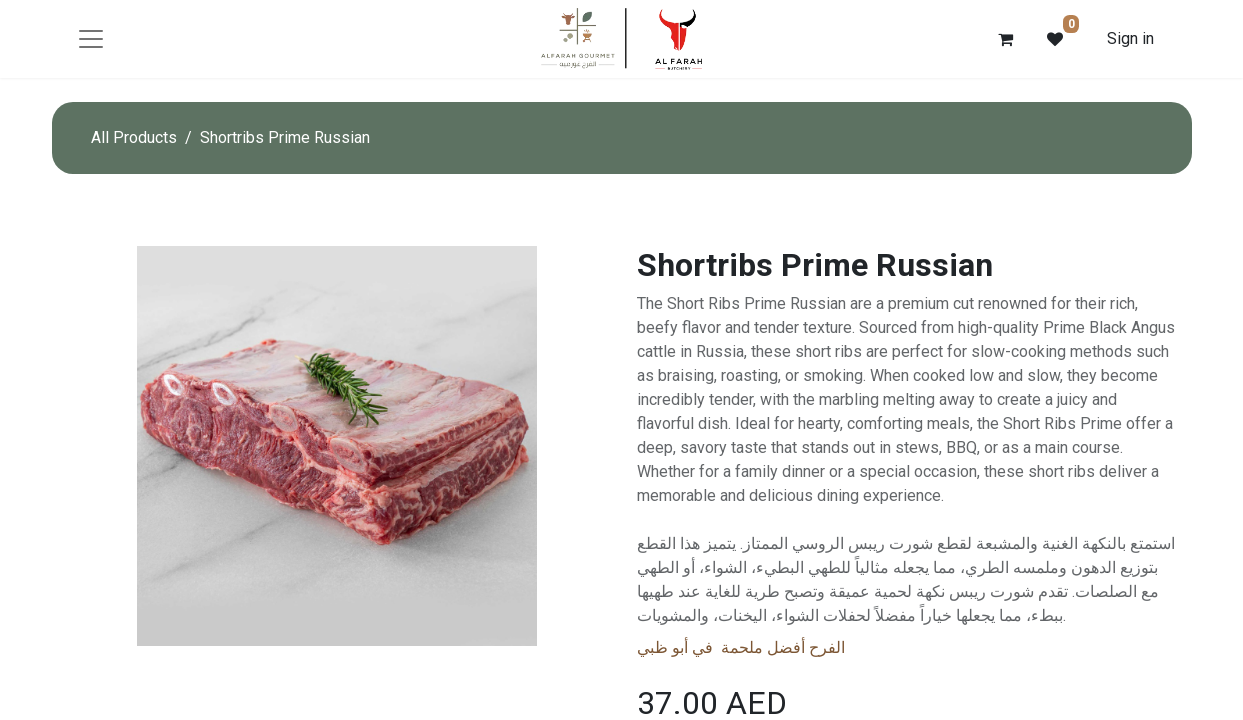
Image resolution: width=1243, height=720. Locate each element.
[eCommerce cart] (1005, 39)
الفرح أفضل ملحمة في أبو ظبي (741, 647)
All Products (134, 137)
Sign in (1130, 38)
